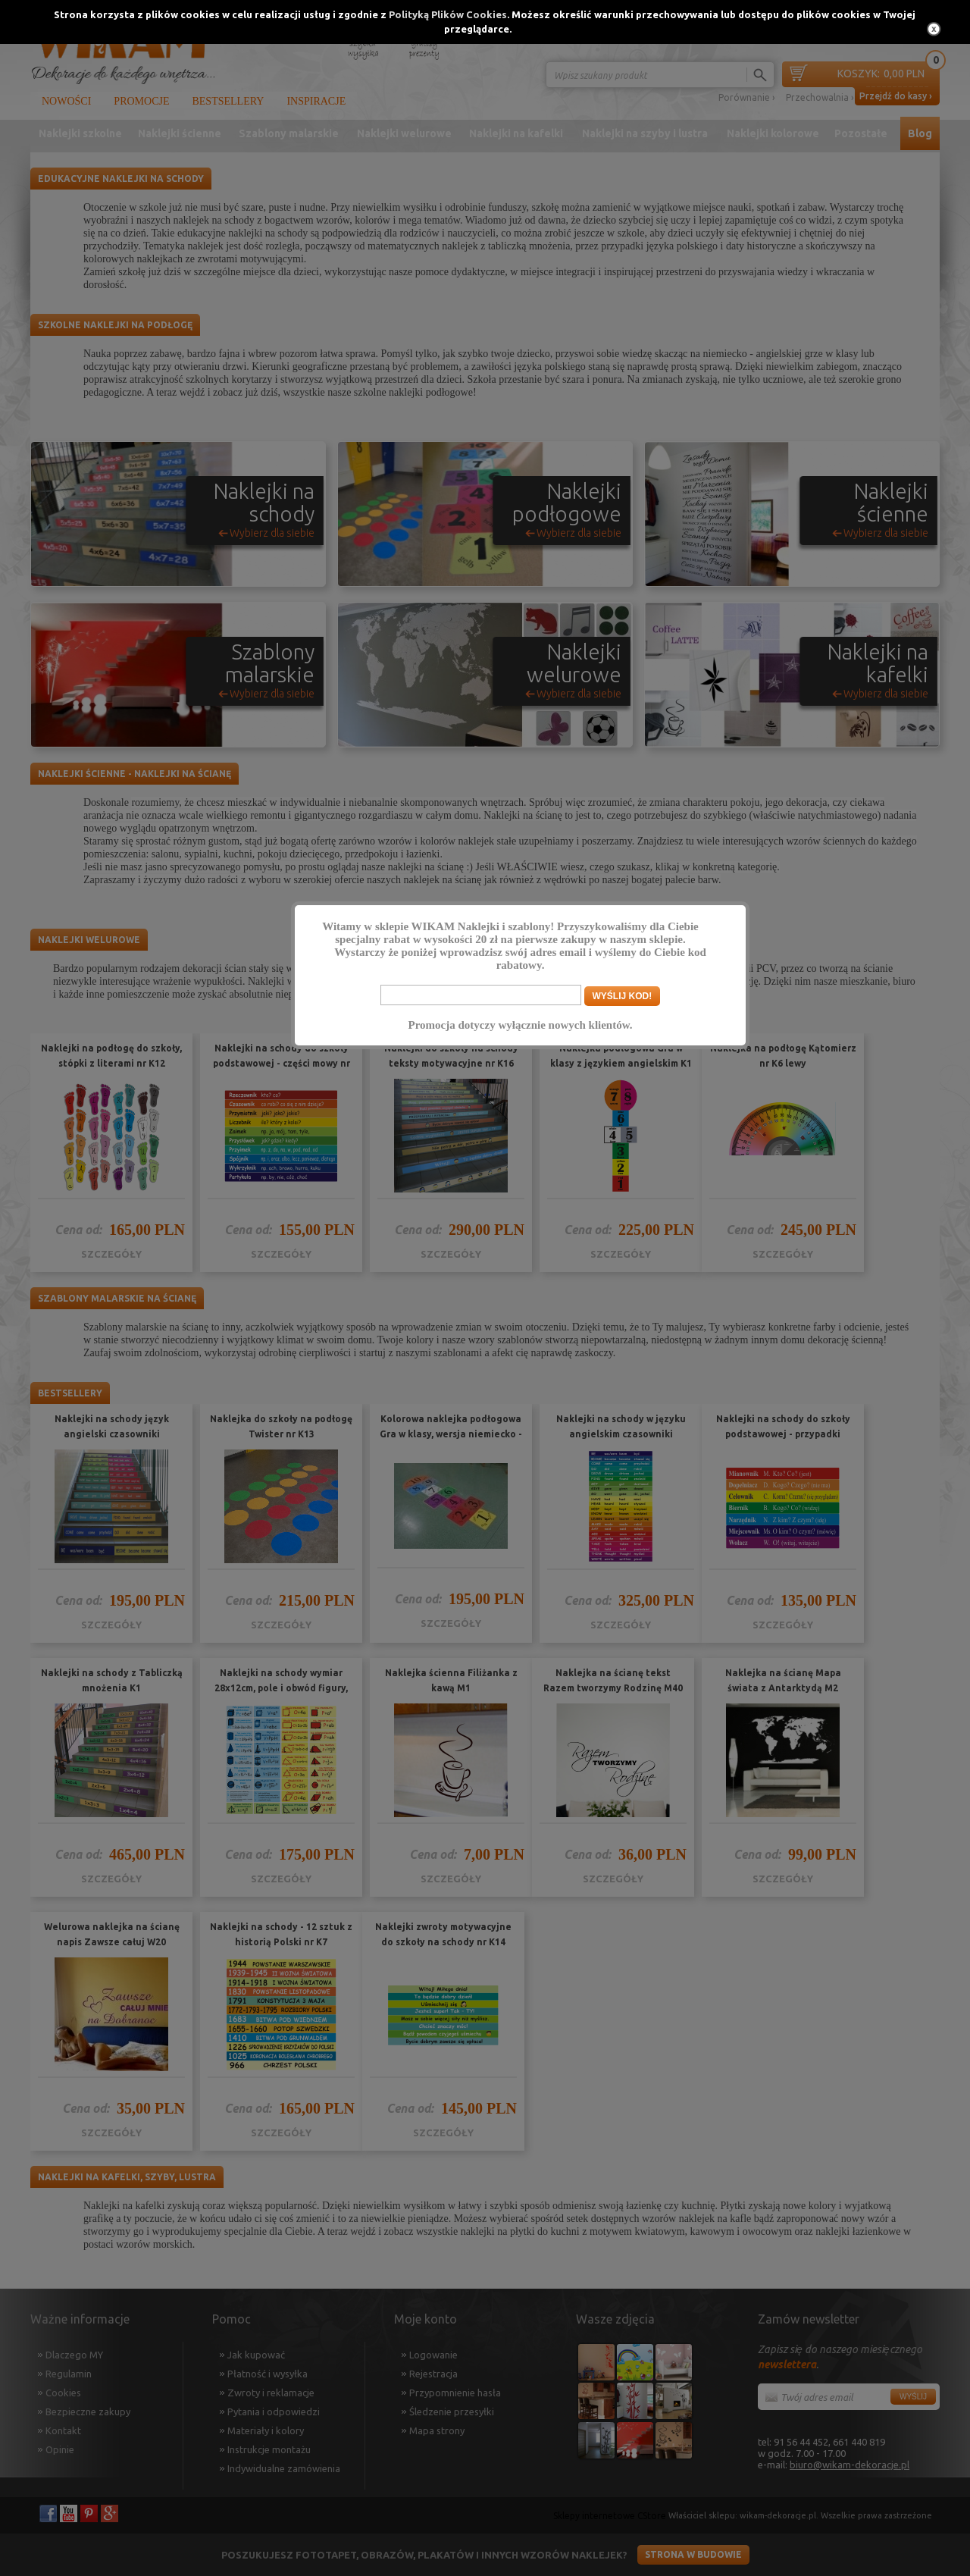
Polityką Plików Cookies (448, 14)
